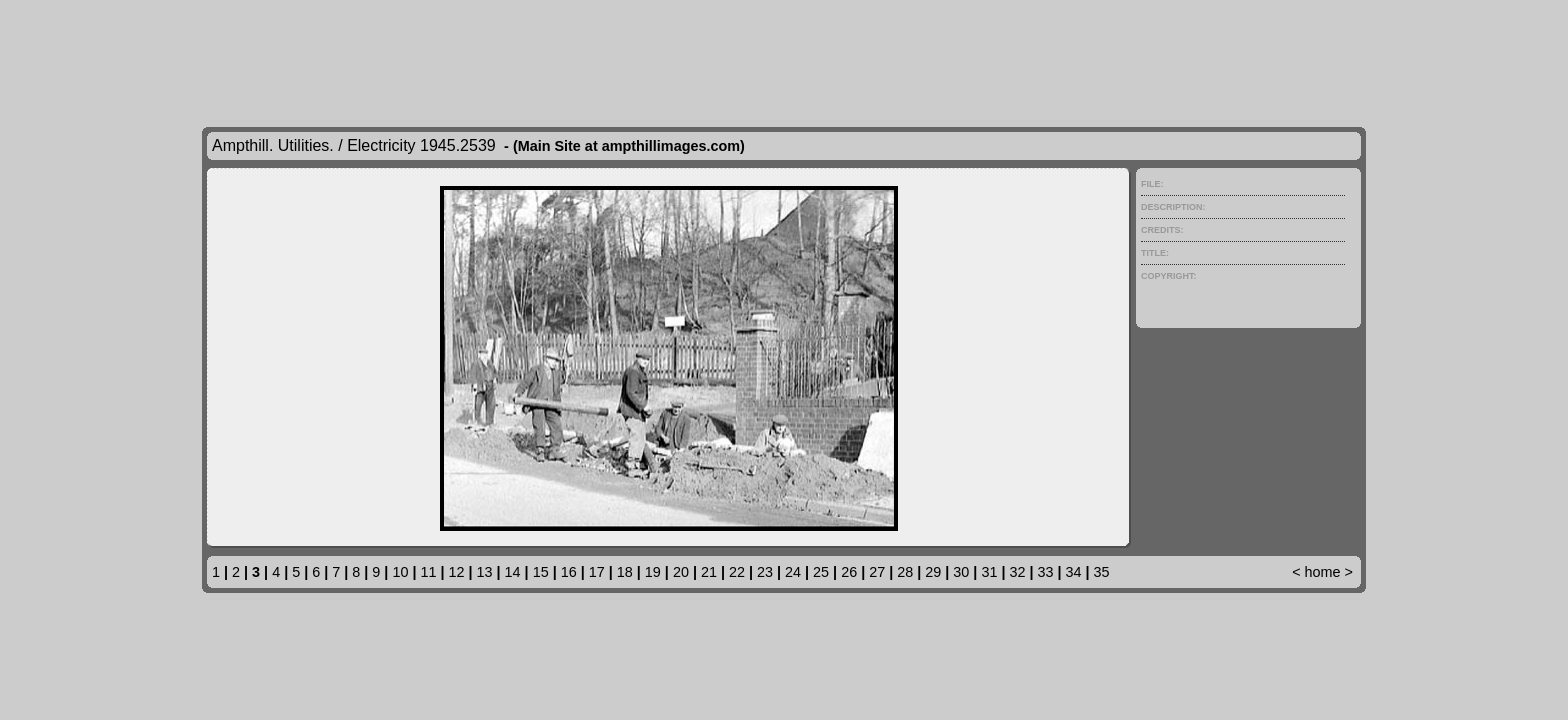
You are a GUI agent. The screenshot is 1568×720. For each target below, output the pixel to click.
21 (709, 572)
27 (877, 572)
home (1323, 572)
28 (905, 572)
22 (737, 572)
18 (625, 572)
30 (961, 572)
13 (485, 572)
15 (541, 572)
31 (989, 572)
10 (400, 572)
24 (793, 572)
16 (569, 572)
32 (1017, 572)
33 (1045, 572)
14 (513, 572)
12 (457, 572)
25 (821, 572)
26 (849, 572)
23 (765, 572)
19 (653, 572)
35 (1102, 572)
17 (597, 572)
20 (681, 572)
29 (933, 572)
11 (428, 572)
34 (1074, 572)
